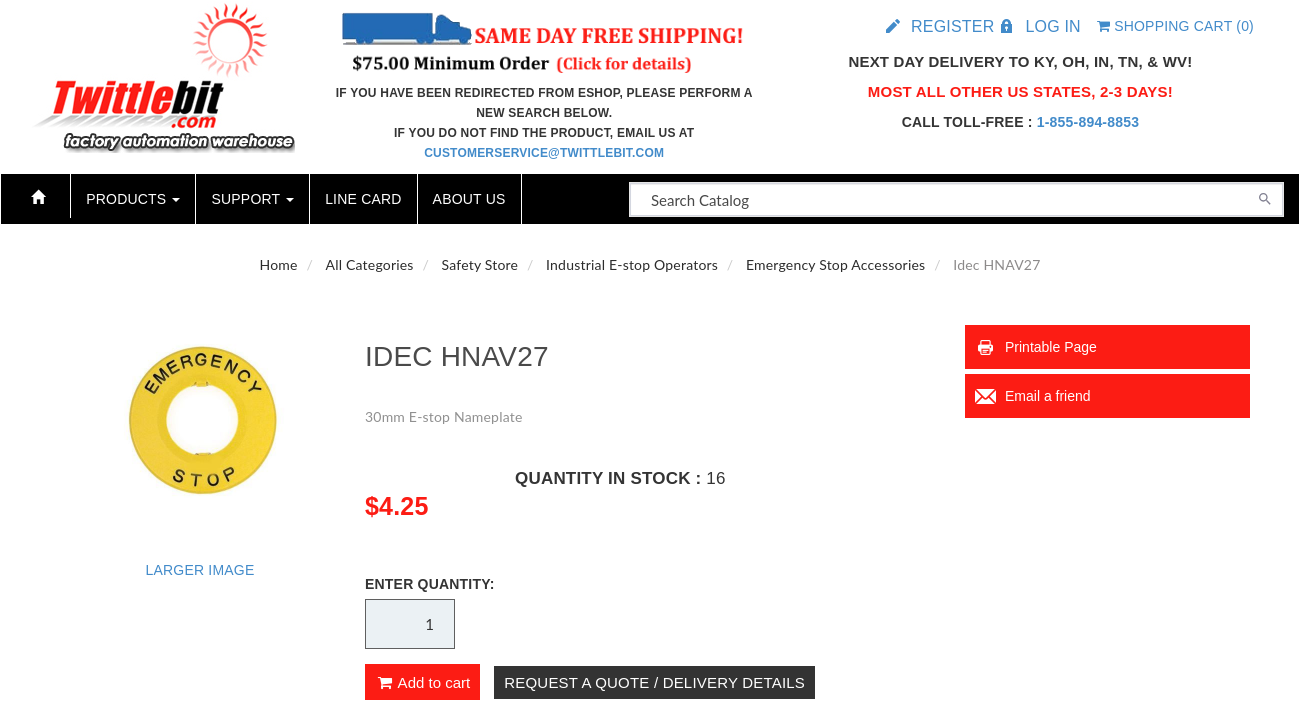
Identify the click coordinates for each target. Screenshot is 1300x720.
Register (952, 26)
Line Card (363, 199)
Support (252, 199)
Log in (1052, 26)
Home (279, 264)
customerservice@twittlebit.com (544, 153)
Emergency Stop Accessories (835, 264)
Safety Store (480, 264)
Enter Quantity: (430, 584)
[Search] (1265, 197)
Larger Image (200, 570)
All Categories (370, 264)
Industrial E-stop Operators (632, 264)
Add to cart (422, 682)
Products (133, 199)
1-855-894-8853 (1088, 122)
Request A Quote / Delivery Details (654, 682)
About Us (469, 199)
